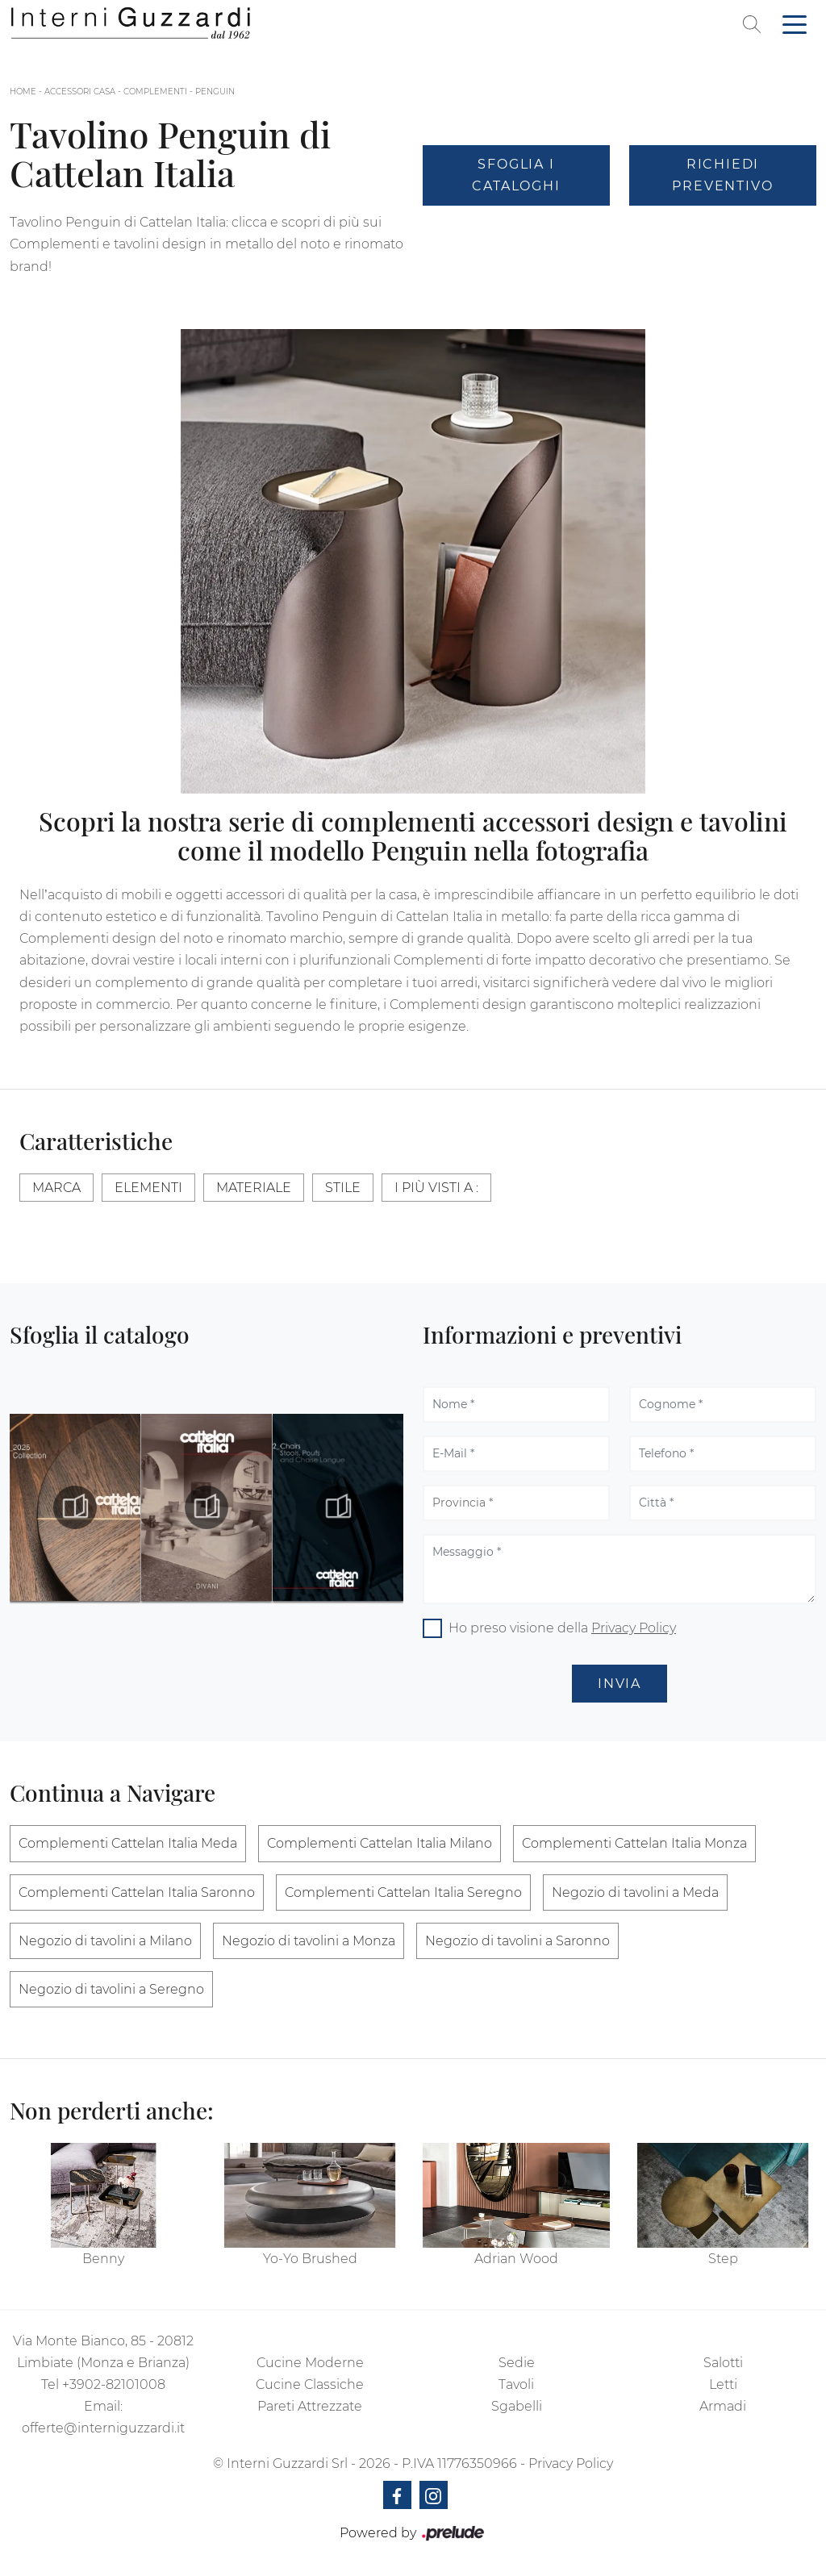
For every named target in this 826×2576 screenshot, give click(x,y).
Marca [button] (56, 1187)
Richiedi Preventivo (722, 175)
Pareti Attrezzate (309, 2406)
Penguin (215, 91)
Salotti (723, 2362)
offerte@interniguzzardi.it (103, 2428)
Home (23, 91)
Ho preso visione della (562, 1628)
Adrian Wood (516, 2258)
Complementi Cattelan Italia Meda (128, 1843)
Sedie (517, 2362)
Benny (103, 2258)
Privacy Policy (633, 1628)
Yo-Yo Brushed (310, 2258)
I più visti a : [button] (436, 1187)
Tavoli (516, 2384)
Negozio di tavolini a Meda (635, 1892)
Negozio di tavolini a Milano (105, 1941)
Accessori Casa (79, 91)
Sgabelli (516, 2406)
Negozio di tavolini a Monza (308, 1941)
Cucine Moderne (310, 2362)
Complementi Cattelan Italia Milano (379, 1843)
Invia (619, 1683)
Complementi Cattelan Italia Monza (634, 1843)
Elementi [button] (148, 1187)
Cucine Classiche (310, 2384)
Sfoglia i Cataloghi (516, 175)
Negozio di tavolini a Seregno (111, 1989)
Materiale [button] (253, 1187)
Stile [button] (343, 1187)
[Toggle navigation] (794, 23)
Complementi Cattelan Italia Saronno (137, 1892)
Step (723, 2258)
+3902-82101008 (113, 2384)
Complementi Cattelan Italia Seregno (403, 1892)
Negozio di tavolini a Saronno (517, 1941)
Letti (723, 2384)
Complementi (155, 91)
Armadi (722, 2406)
